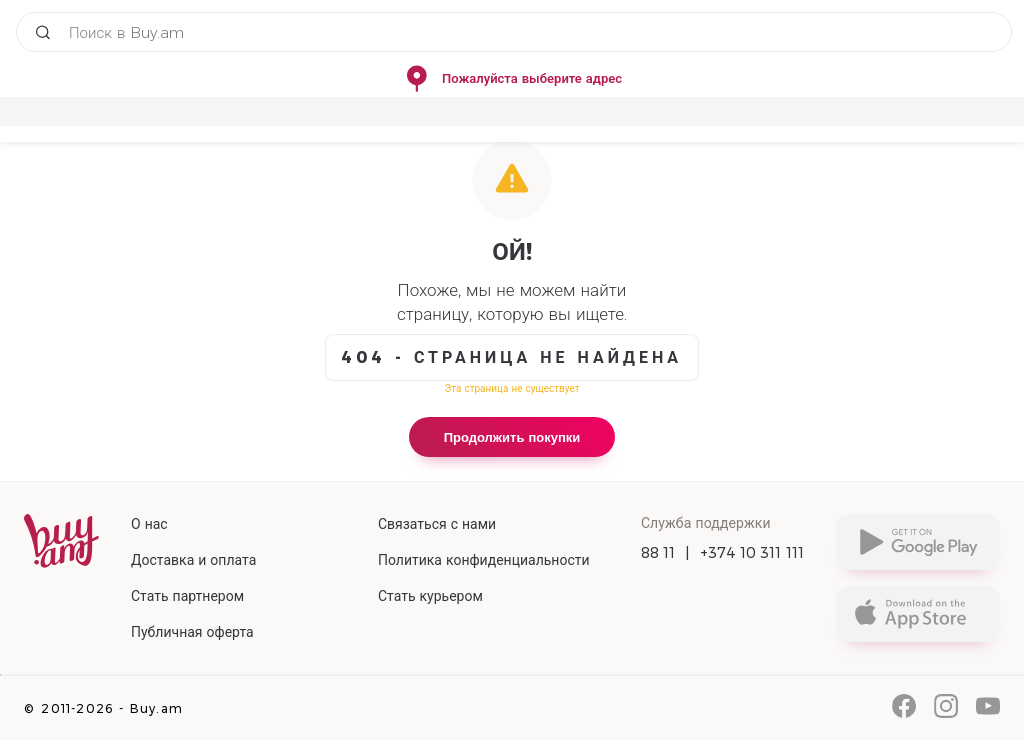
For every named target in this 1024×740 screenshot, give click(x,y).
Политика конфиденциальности (484, 560)
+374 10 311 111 (752, 553)
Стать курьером (430, 596)
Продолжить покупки (512, 437)
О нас (149, 524)
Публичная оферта (192, 632)
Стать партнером (187, 596)
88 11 (658, 553)
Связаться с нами (437, 524)
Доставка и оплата (193, 560)
